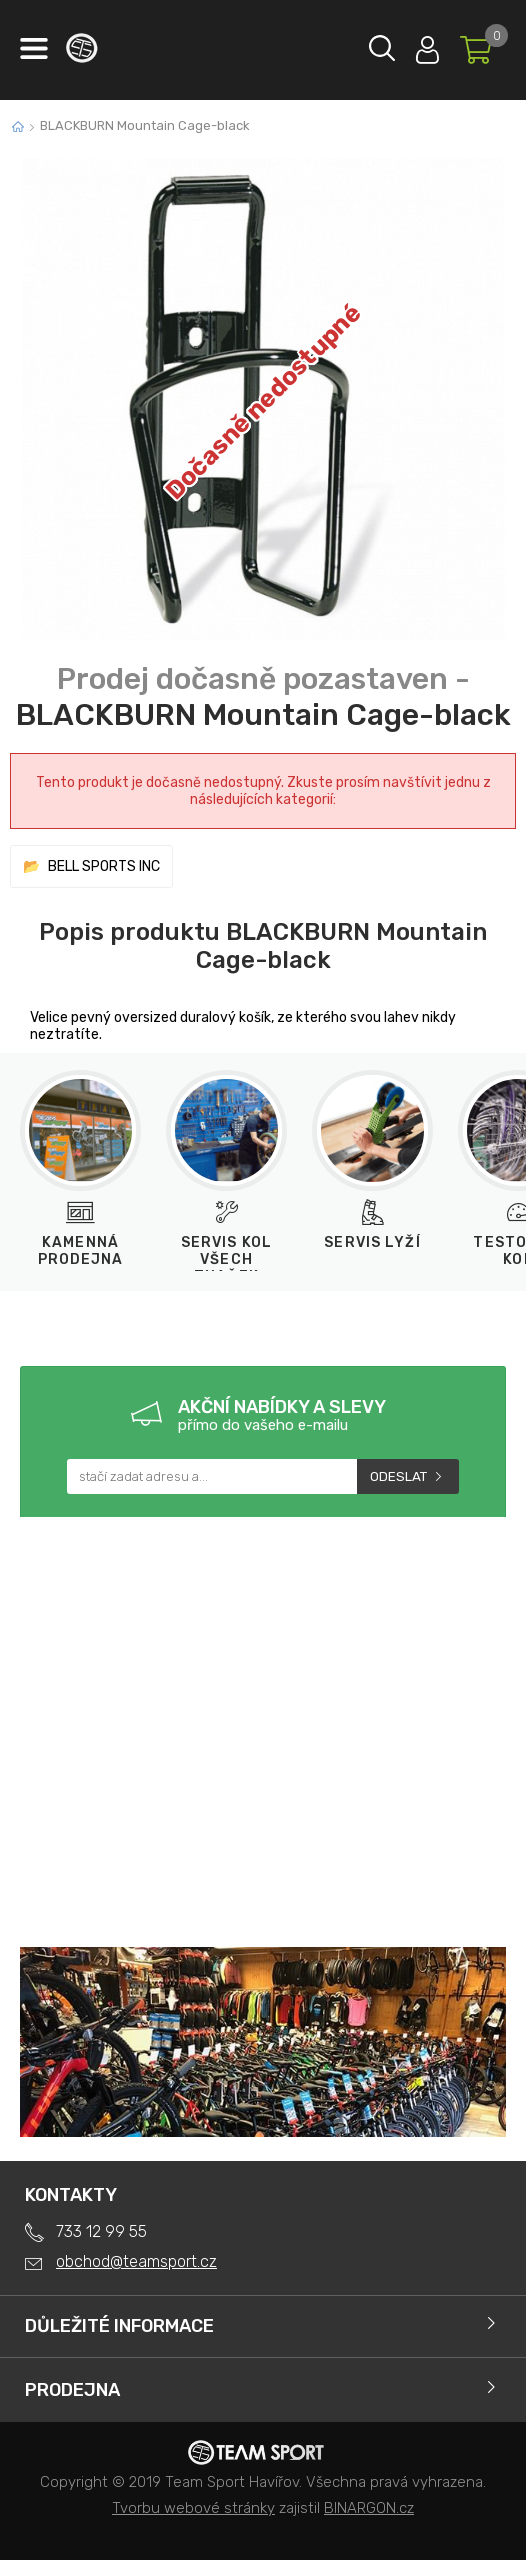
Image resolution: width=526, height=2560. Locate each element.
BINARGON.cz (369, 2508)
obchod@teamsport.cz (136, 2261)
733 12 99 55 (101, 2231)
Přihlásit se (427, 45)
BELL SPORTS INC (104, 866)
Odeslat (398, 1476)
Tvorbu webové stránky (193, 2508)
